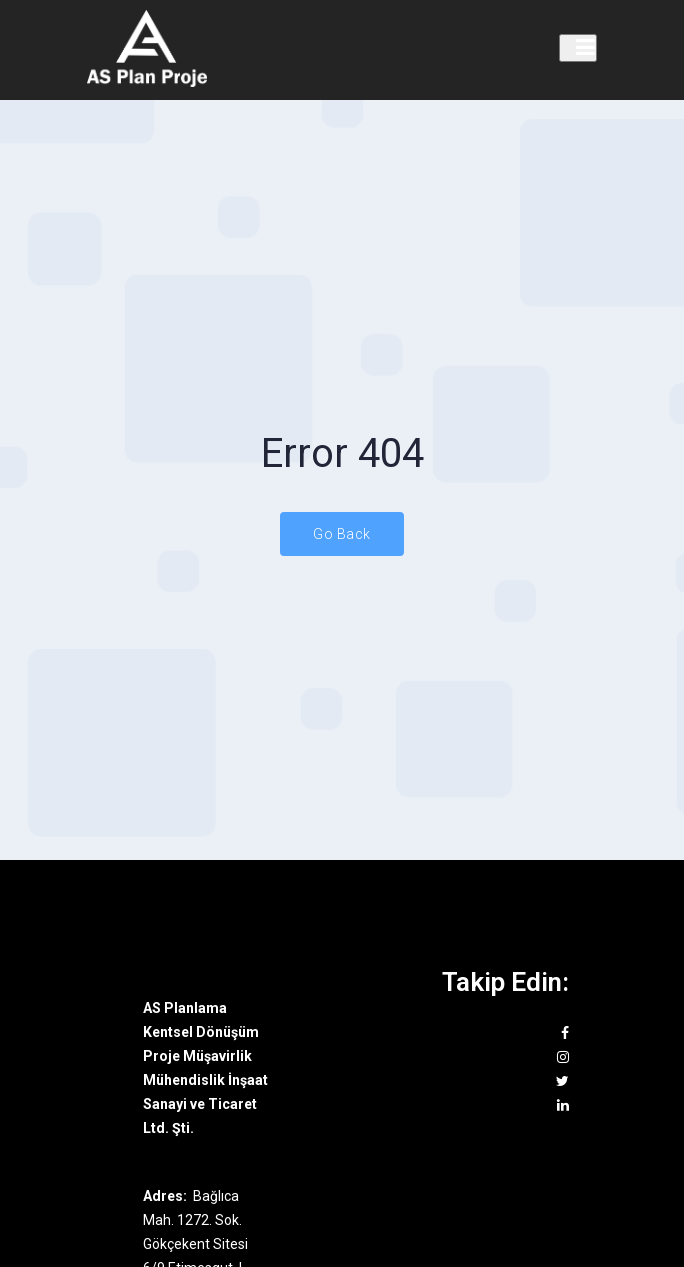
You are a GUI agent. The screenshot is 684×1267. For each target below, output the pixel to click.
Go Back (342, 534)
